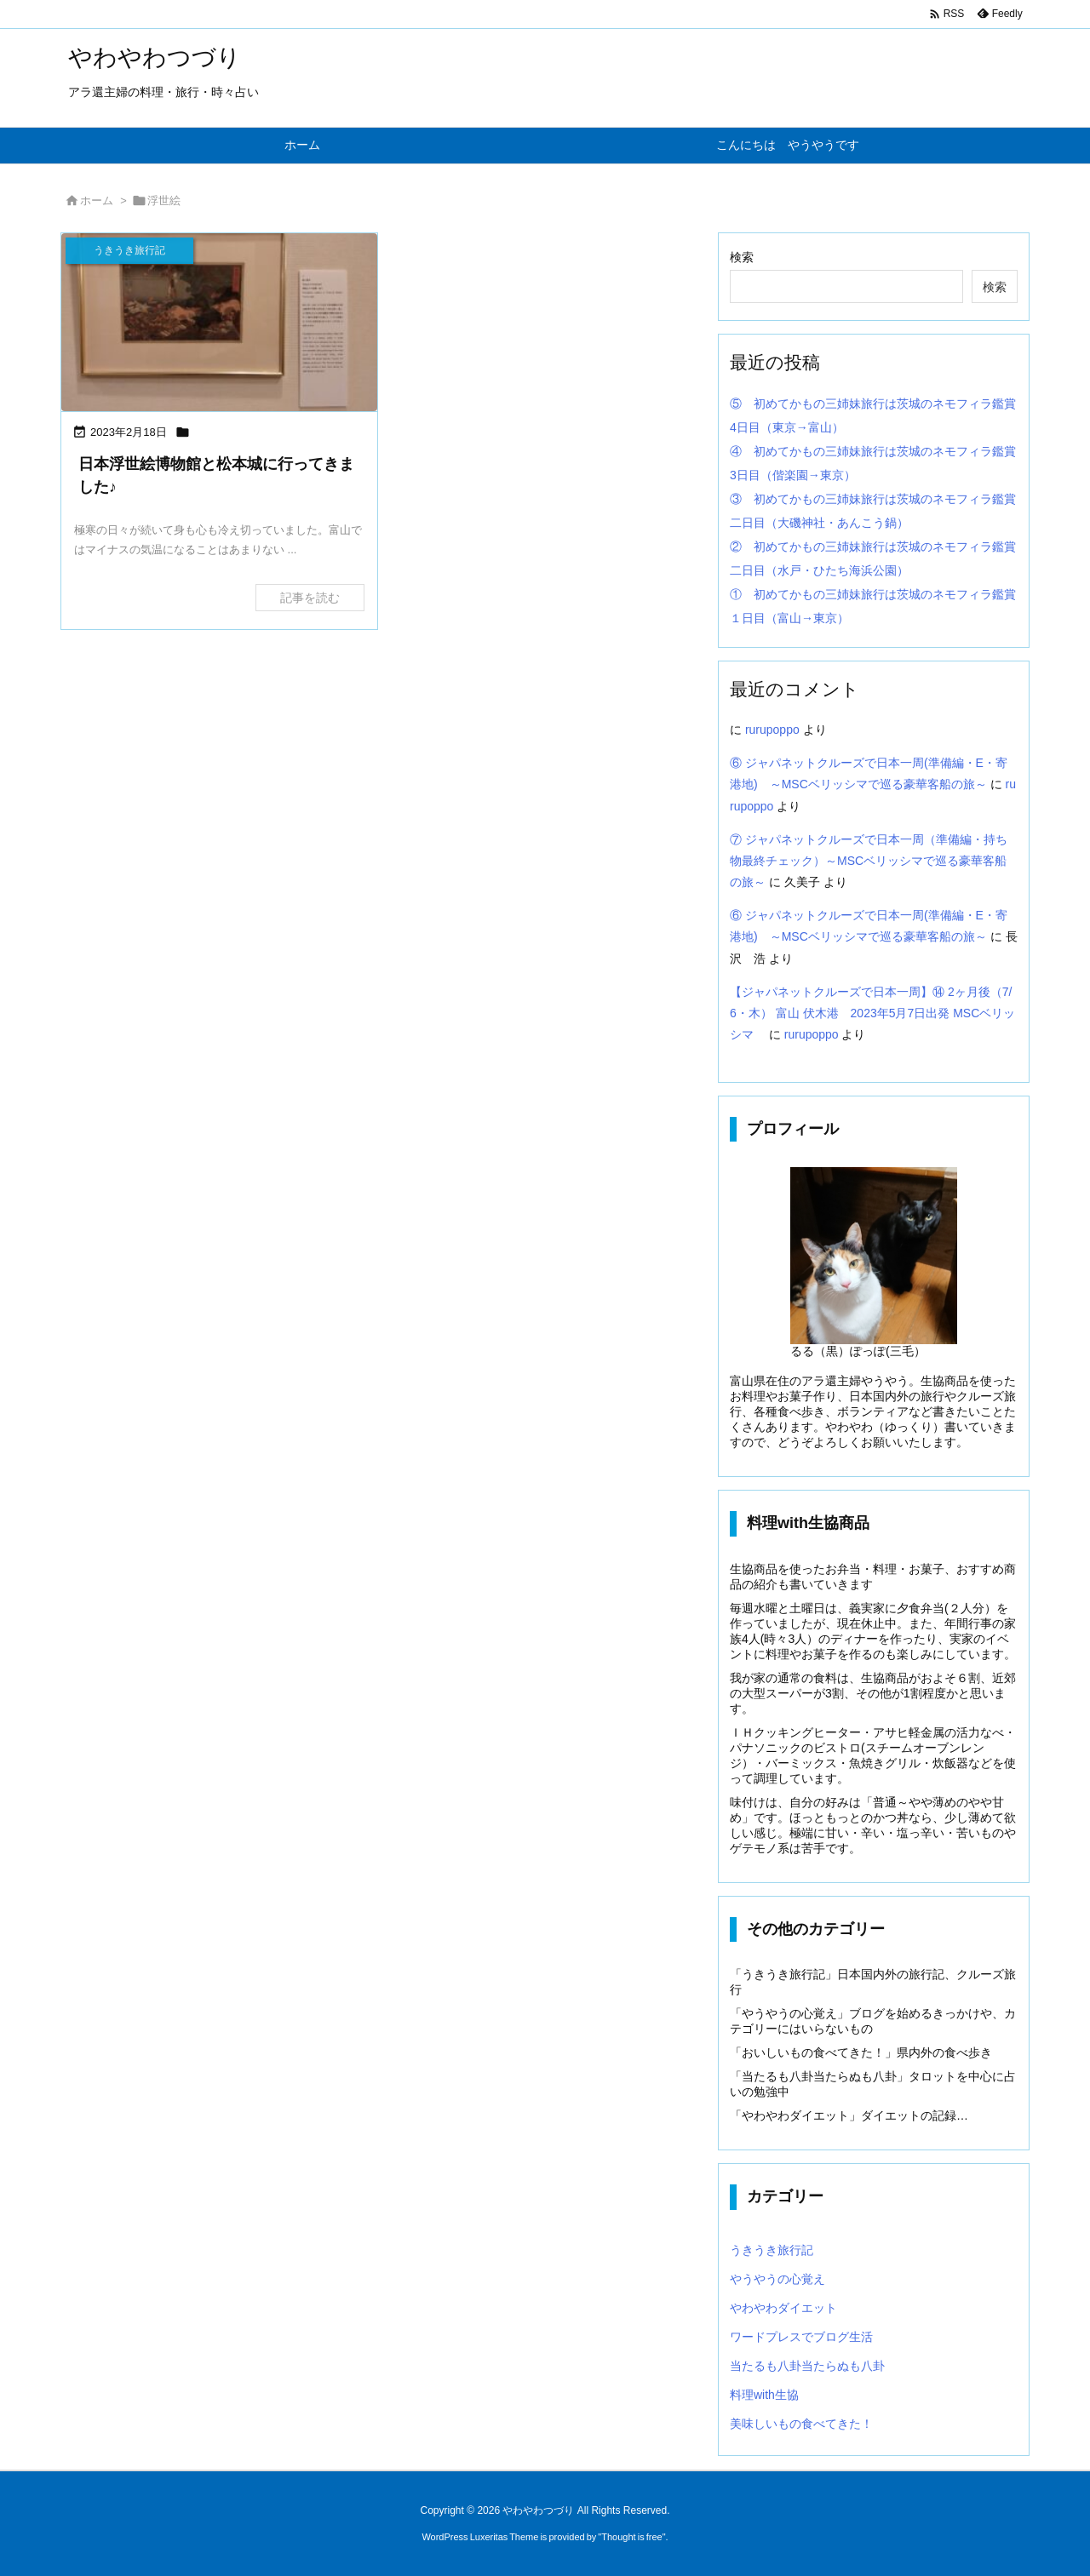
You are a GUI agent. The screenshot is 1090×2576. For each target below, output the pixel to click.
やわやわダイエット (783, 2308)
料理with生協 (764, 2394)
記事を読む (310, 597)
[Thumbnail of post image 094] (219, 322)
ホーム (96, 200)
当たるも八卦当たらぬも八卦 (807, 2366)
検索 (742, 257)
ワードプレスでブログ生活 (801, 2337)
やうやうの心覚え (777, 2279)
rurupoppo (772, 729)
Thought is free (631, 2537)
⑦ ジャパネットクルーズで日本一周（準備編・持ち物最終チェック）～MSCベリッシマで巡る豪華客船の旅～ (868, 861)
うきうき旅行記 (771, 2250)
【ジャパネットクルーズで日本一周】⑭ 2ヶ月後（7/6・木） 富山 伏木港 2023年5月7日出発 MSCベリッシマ (872, 1013)
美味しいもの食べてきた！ (801, 2423)
